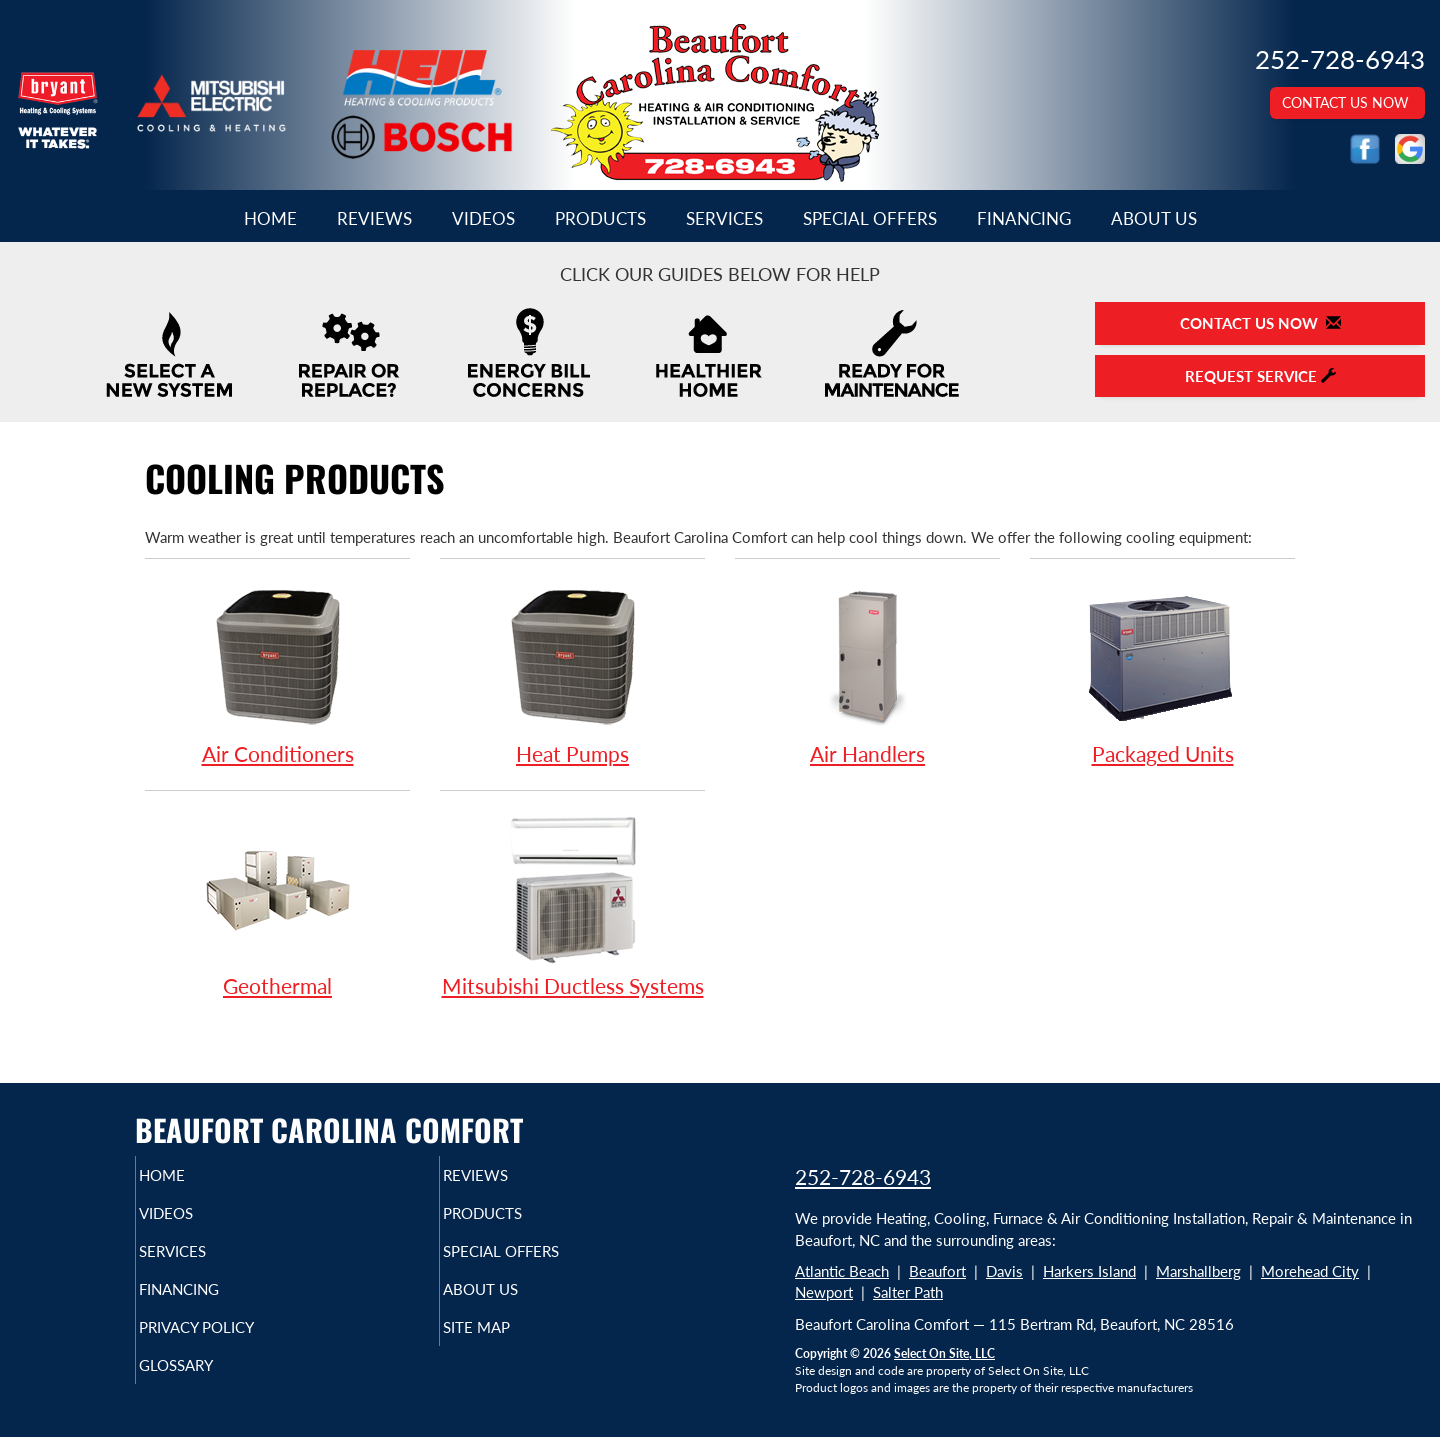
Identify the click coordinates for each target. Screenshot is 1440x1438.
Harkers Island (1089, 1271)
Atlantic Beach (842, 1271)
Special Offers (870, 219)
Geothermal (277, 904)
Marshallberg (1198, 1271)
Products (600, 219)
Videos (483, 219)
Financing (1024, 219)
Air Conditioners (277, 672)
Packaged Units (1162, 672)
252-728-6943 (863, 1176)
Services (724, 219)
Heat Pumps (572, 672)
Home (270, 219)
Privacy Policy (235, 1345)
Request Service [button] (1260, 376)
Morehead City (1310, 1271)
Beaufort (937, 1271)
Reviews (374, 219)
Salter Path (908, 1292)
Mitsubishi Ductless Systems (572, 904)
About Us (1154, 219)
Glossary (210, 1387)
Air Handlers (867, 672)
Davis (1004, 1271)
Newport (824, 1292)
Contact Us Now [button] (1347, 102)
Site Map (510, 1345)
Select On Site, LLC (944, 1353)
